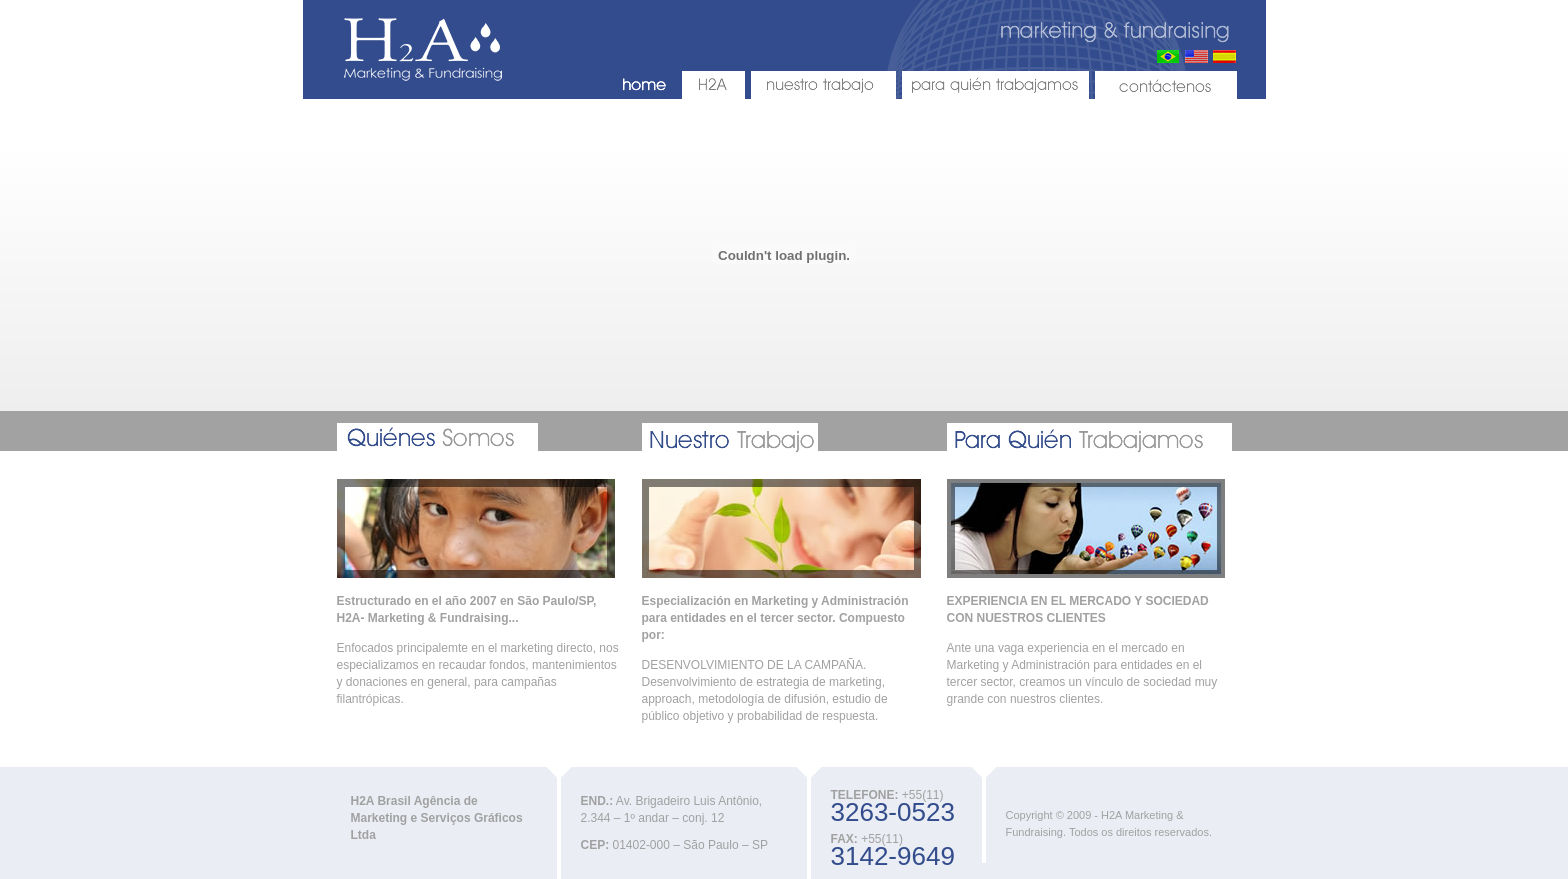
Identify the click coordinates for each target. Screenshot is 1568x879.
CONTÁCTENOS (1166, 85)
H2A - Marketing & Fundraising (423, 49)
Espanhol (1224, 56)
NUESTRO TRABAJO (823, 85)
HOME (644, 85)
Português (1168, 56)
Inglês (1196, 56)
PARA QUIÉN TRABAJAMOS (995, 85)
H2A (713, 85)
